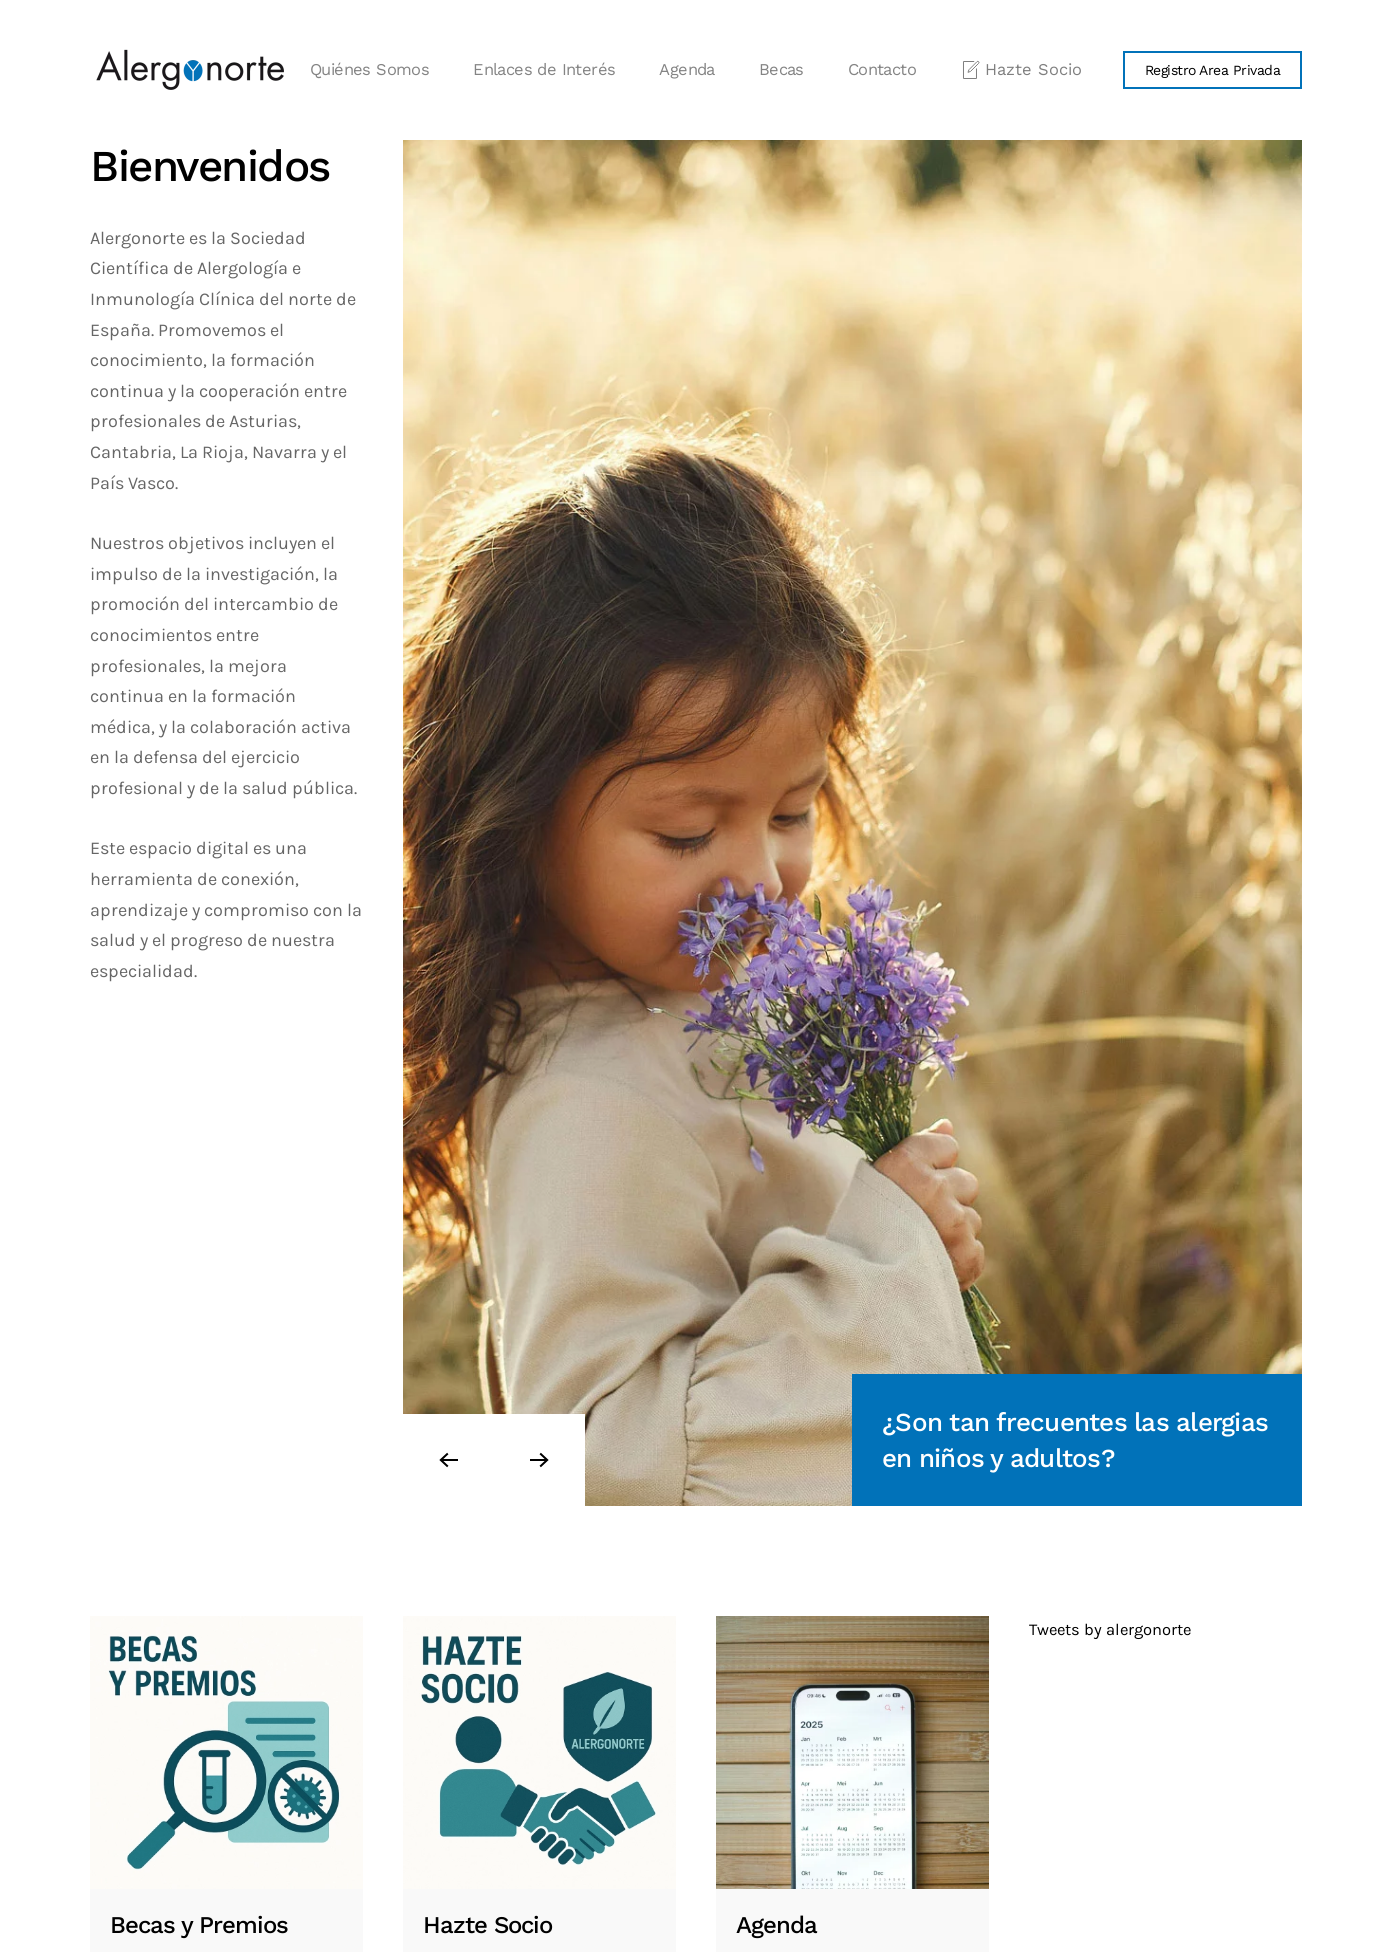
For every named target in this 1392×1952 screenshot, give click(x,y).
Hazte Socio (1021, 70)
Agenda (686, 69)
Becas (781, 69)
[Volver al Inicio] (190, 70)
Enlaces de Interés (544, 69)
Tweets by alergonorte (1110, 1629)
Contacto (882, 69)
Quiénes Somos (369, 69)
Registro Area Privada (1213, 70)
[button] (448, 1460)
